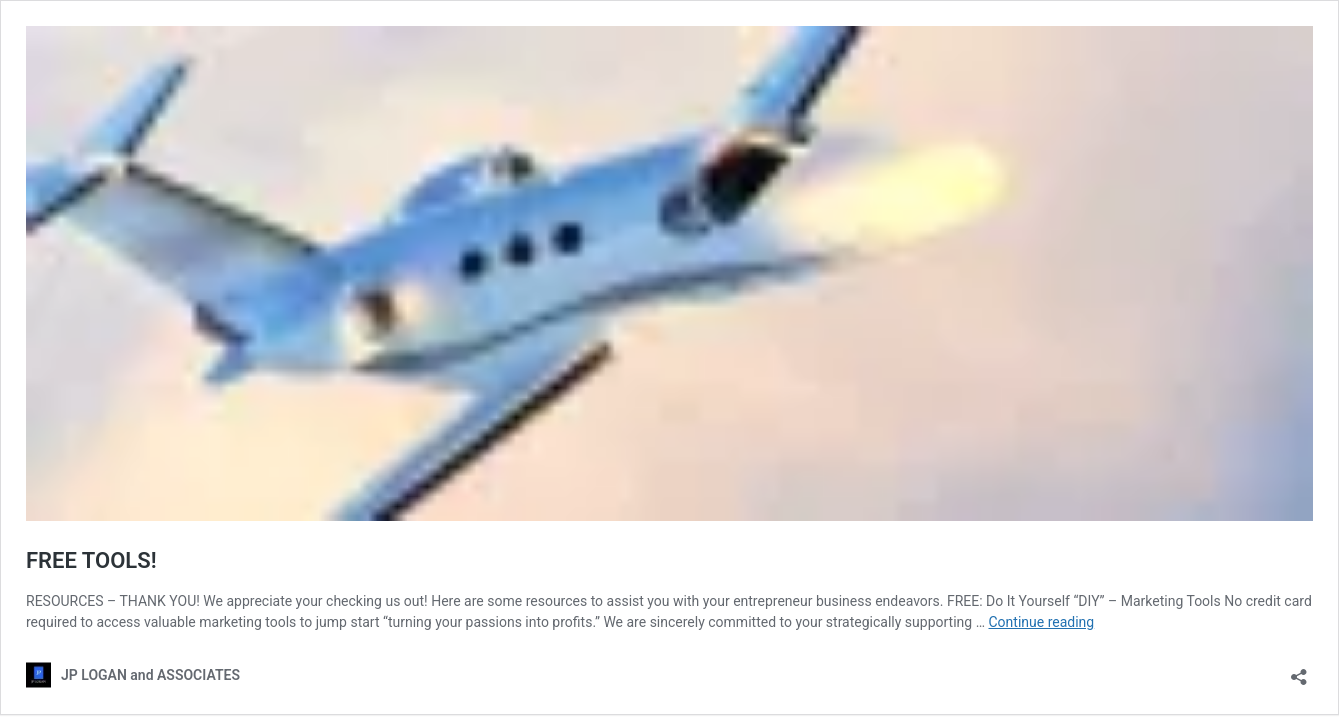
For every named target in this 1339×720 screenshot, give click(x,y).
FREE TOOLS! (91, 560)
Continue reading (1041, 622)
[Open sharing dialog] (1299, 670)
